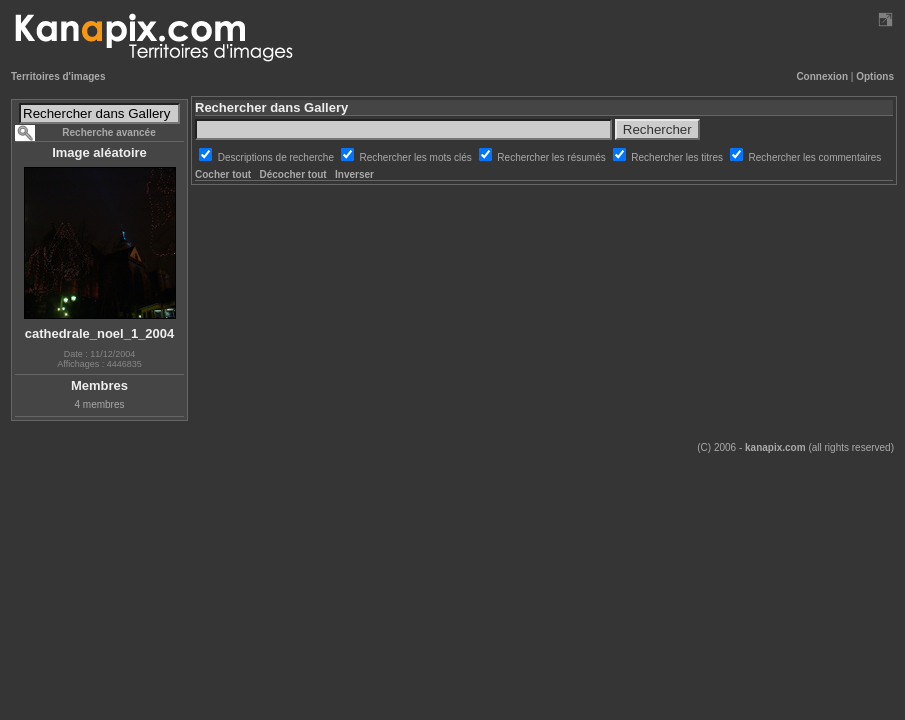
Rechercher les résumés (552, 157)
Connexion (822, 76)
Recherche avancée (108, 132)
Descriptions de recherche (277, 157)
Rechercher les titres (678, 157)
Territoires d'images (58, 76)
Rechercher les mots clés (417, 157)
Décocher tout (292, 174)
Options (875, 76)
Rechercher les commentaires (815, 157)
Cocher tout (223, 174)
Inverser (354, 174)
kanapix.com (775, 447)
